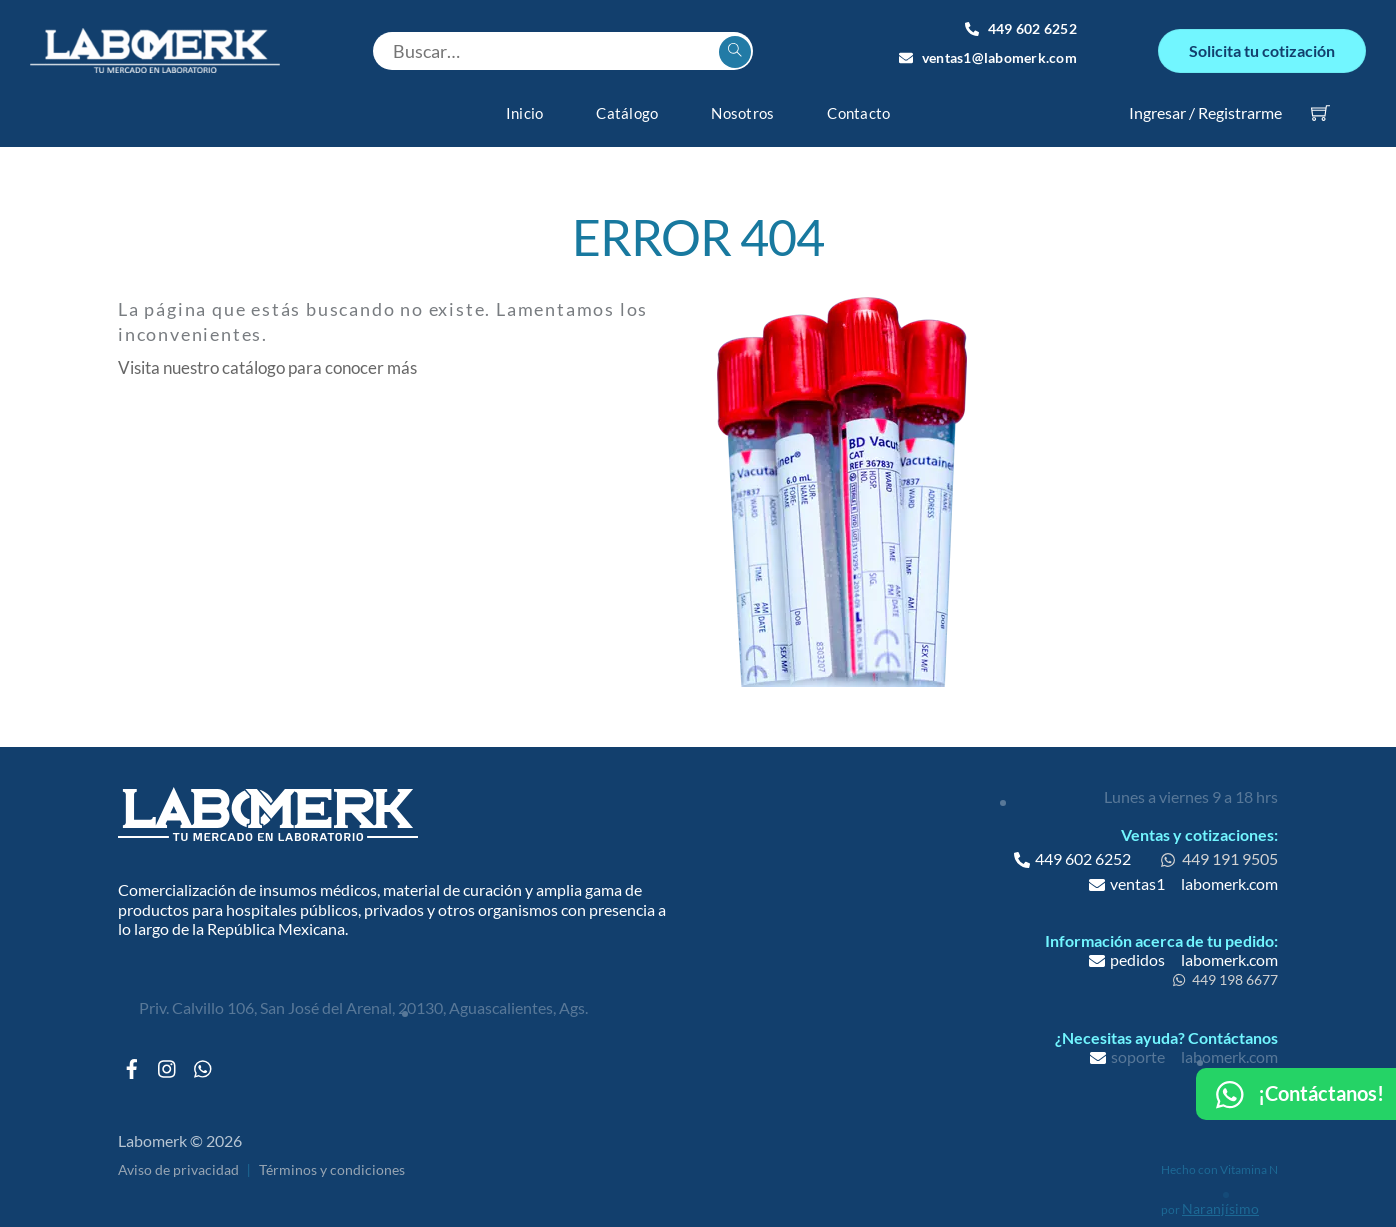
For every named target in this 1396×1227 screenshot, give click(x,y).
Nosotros (742, 101)
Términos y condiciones (332, 1158)
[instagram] (168, 1052)
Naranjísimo (1220, 1196)
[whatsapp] (204, 1052)
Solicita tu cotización (1262, 44)
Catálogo (627, 101)
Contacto (858, 101)
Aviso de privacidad (178, 1158)
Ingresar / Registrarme (1205, 100)
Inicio (525, 101)
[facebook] (132, 1052)
